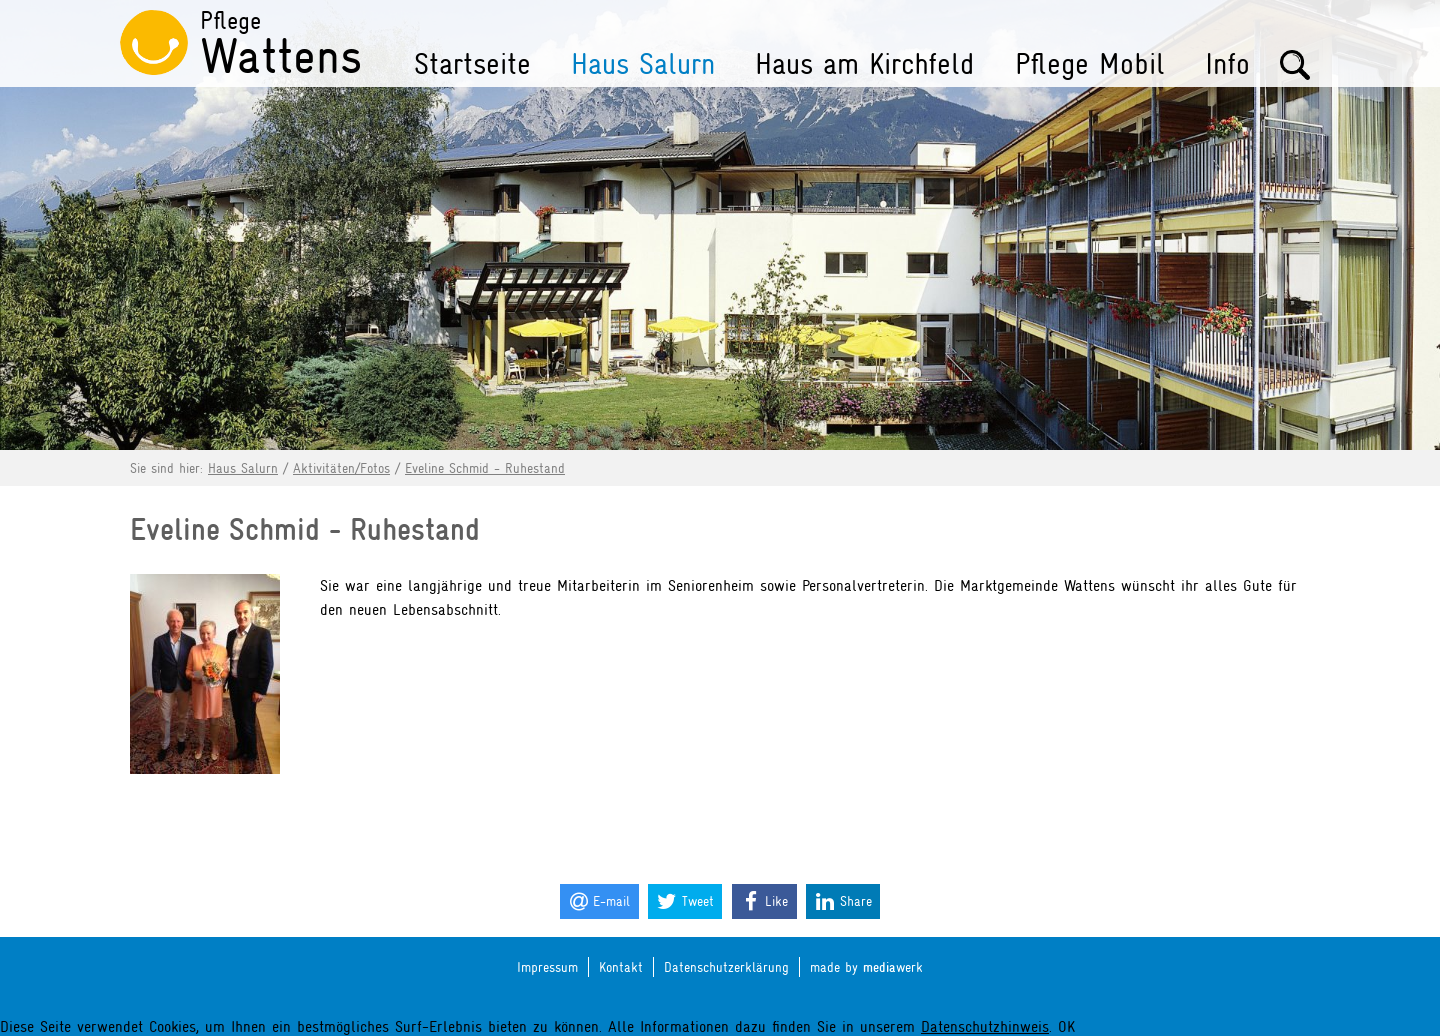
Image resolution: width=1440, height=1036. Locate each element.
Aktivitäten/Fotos (341, 468)
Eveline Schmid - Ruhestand (485, 468)
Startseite (472, 64)
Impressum (547, 967)
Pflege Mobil (1090, 64)
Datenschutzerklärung (726, 967)
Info (1227, 64)
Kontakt (621, 967)
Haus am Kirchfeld (865, 64)
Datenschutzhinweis (985, 1027)
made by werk (866, 967)
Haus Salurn (643, 64)
